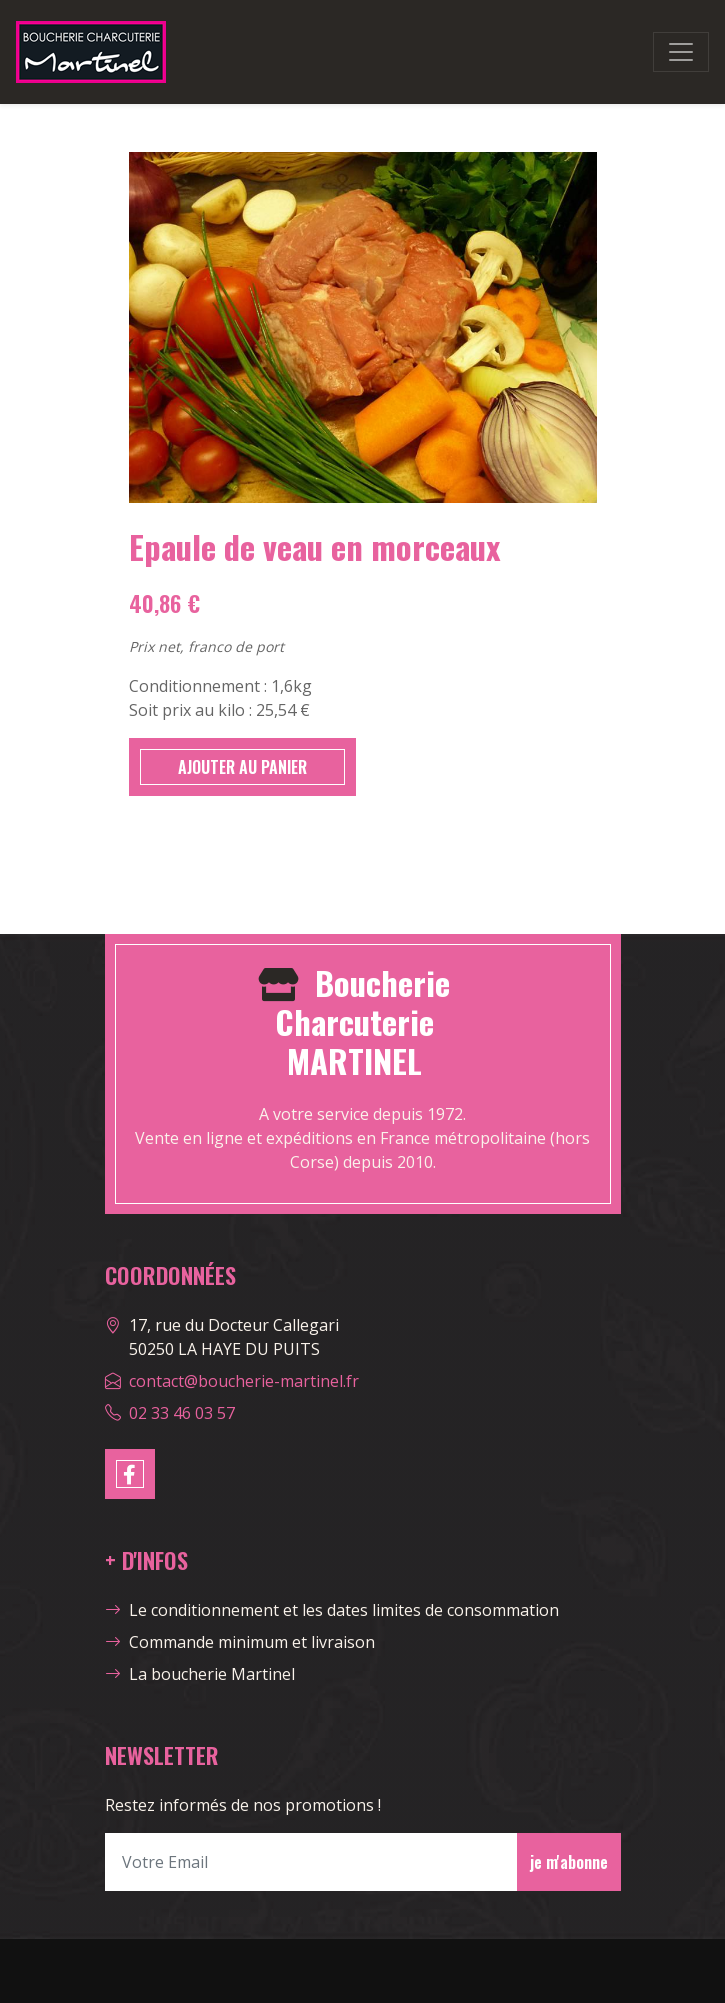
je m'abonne (569, 1862)
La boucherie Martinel (200, 1674)
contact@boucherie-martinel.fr (244, 1381)
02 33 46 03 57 (182, 1413)
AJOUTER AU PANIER (242, 767)
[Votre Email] (311, 1862)
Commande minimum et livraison (240, 1642)
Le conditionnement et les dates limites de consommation (332, 1610)
